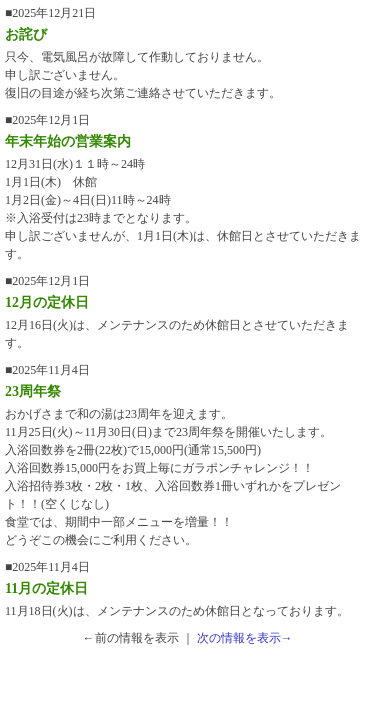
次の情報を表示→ (245, 638)
